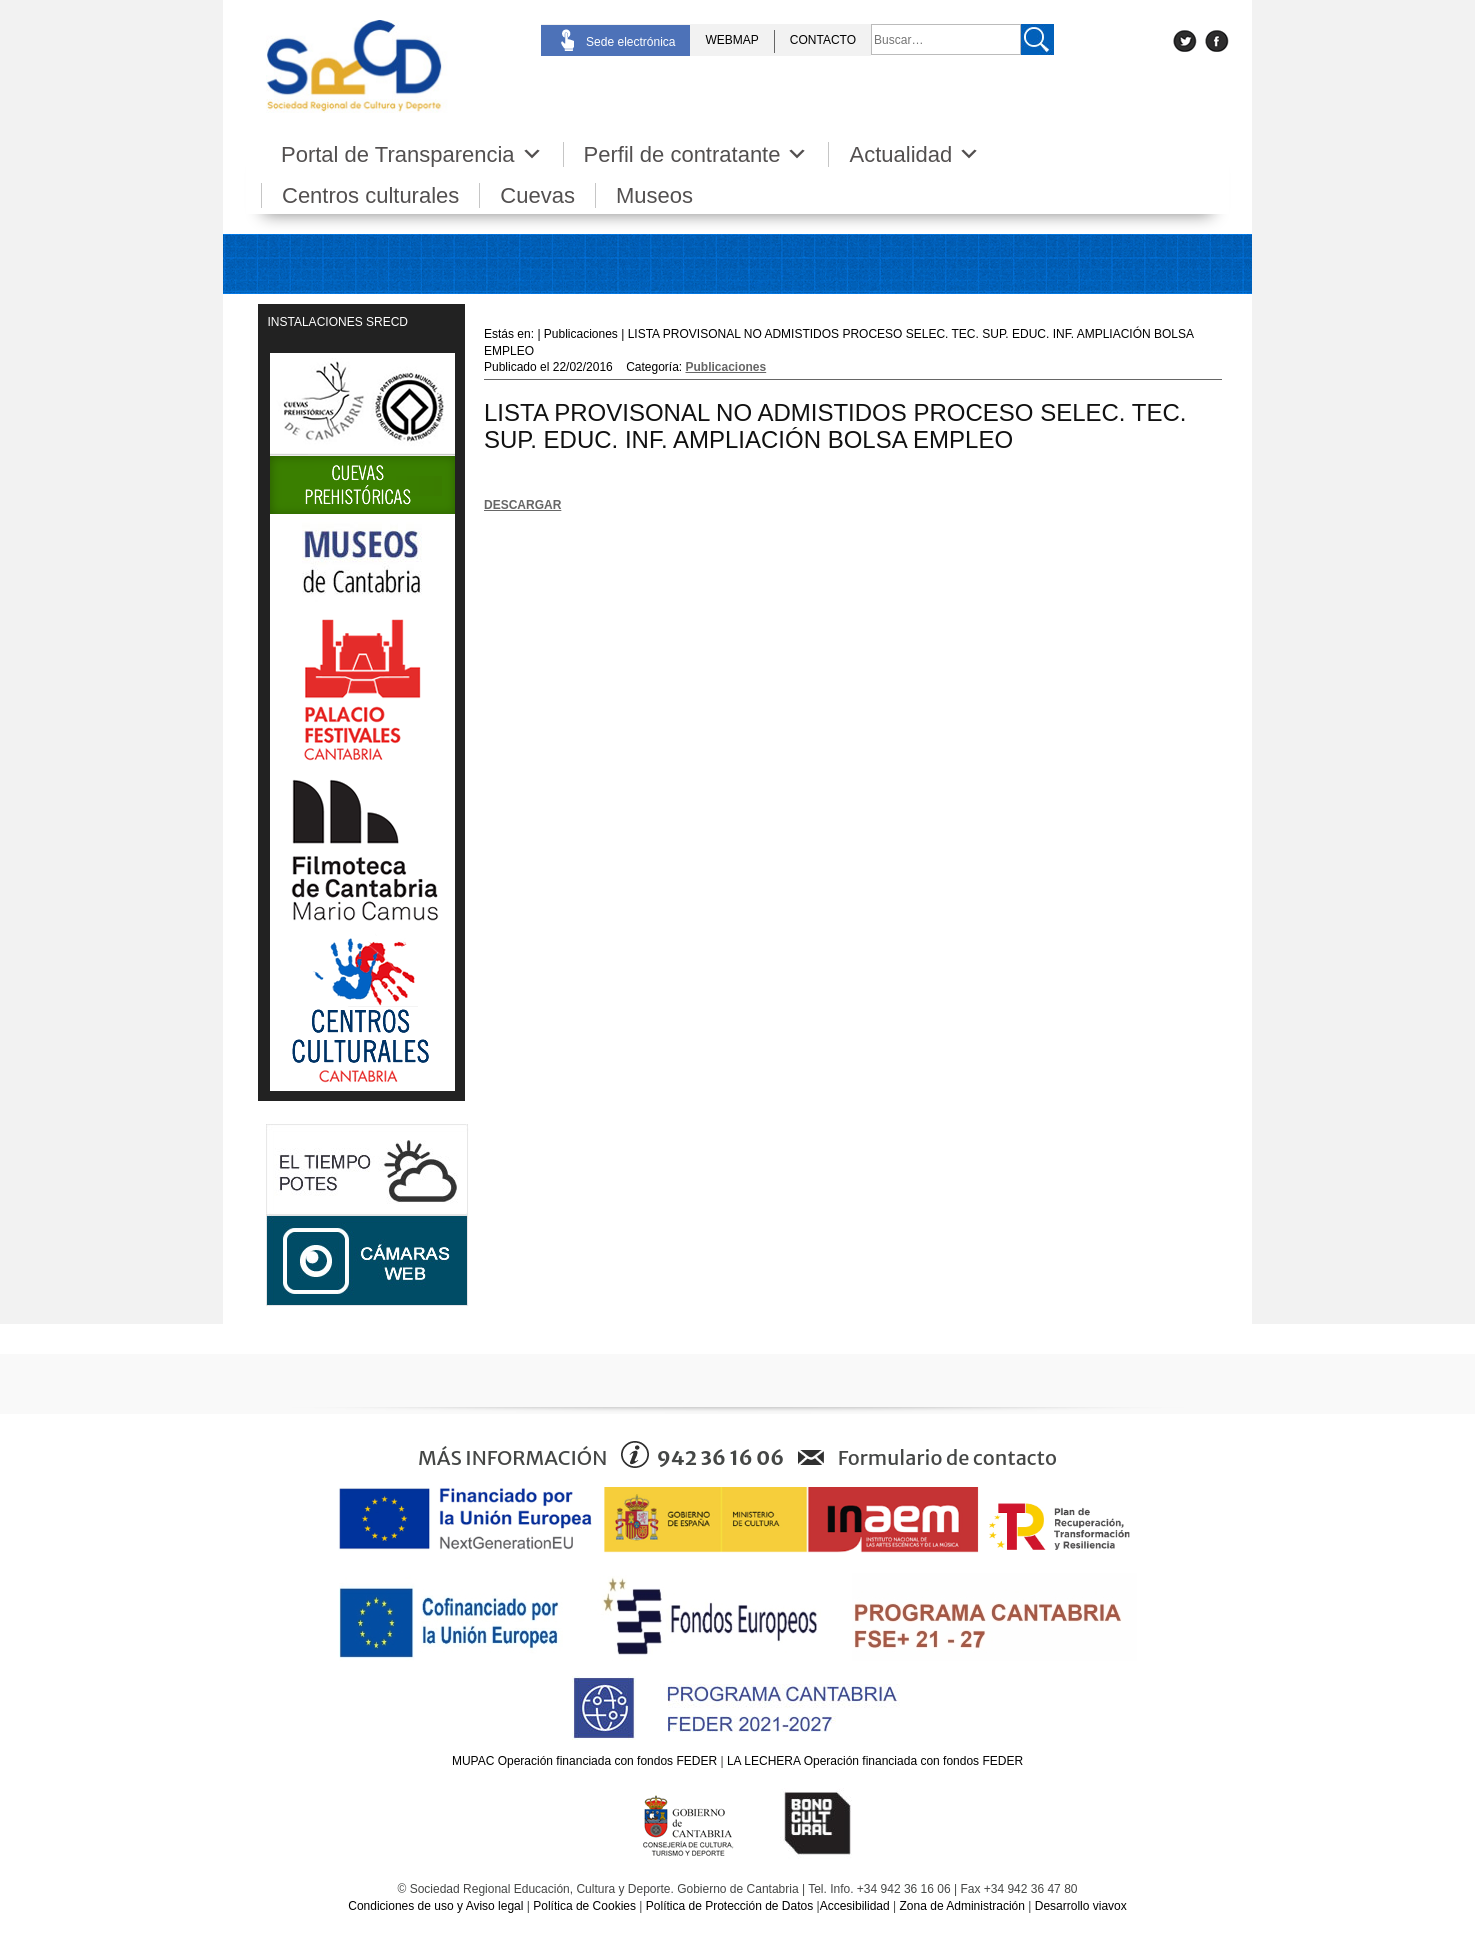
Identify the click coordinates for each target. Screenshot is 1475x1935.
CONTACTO (823, 40)
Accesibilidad (855, 1906)
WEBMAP (731, 40)
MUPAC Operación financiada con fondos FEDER (584, 1761)
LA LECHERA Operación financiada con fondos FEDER (875, 1761)
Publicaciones (726, 367)
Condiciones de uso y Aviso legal (435, 1906)
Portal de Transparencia (412, 154)
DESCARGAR (522, 505)
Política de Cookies (584, 1906)
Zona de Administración (962, 1906)
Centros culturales (370, 195)
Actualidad (914, 154)
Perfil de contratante (696, 154)
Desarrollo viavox (1081, 1906)
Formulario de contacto (947, 1457)
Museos (654, 195)
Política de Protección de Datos (729, 1906)
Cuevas (537, 195)
